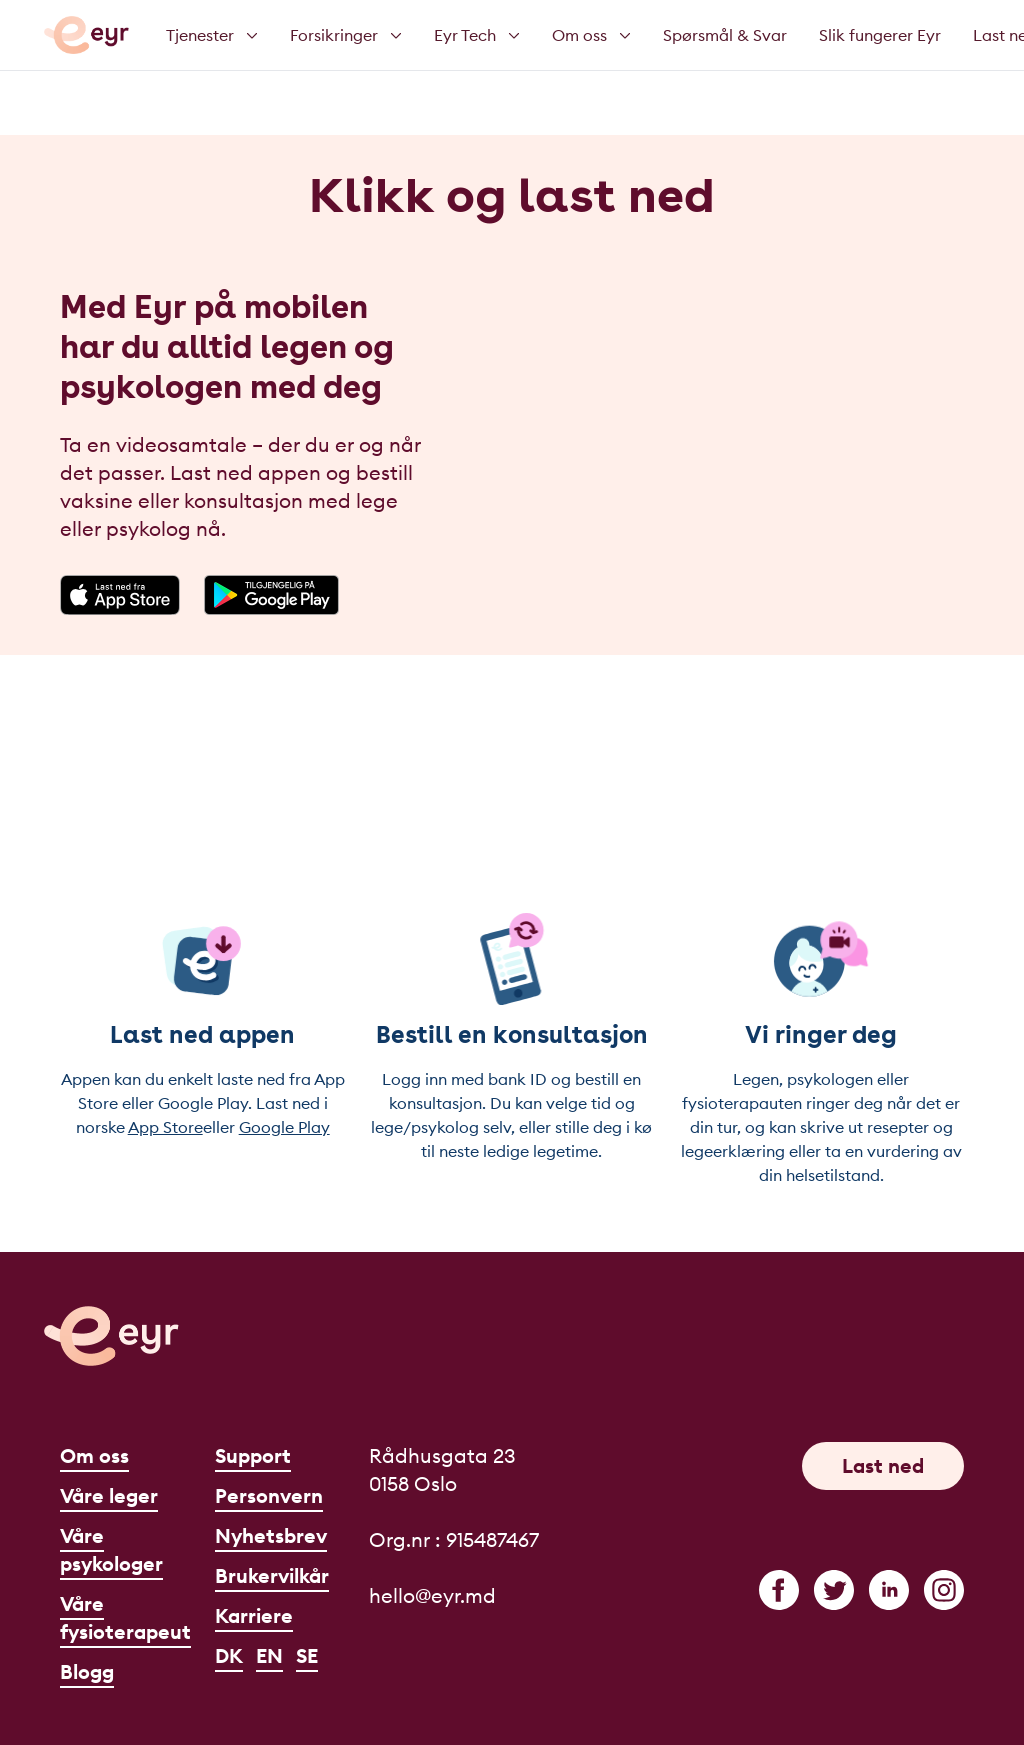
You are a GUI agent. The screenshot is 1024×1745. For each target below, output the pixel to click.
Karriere (254, 1615)
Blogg (87, 1671)
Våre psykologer (111, 1549)
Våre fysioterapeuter (135, 1617)
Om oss (94, 1455)
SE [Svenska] (307, 1655)
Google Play (284, 1127)
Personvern (269, 1495)
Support (253, 1455)
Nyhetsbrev (271, 1535)
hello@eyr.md (432, 1595)
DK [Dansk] (229, 1655)
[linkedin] (889, 1590)
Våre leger (109, 1495)
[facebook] (779, 1590)
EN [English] (269, 1655)
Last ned (883, 1465)
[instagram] (944, 1590)
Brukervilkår (272, 1575)
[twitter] (834, 1590)
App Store (165, 1127)
